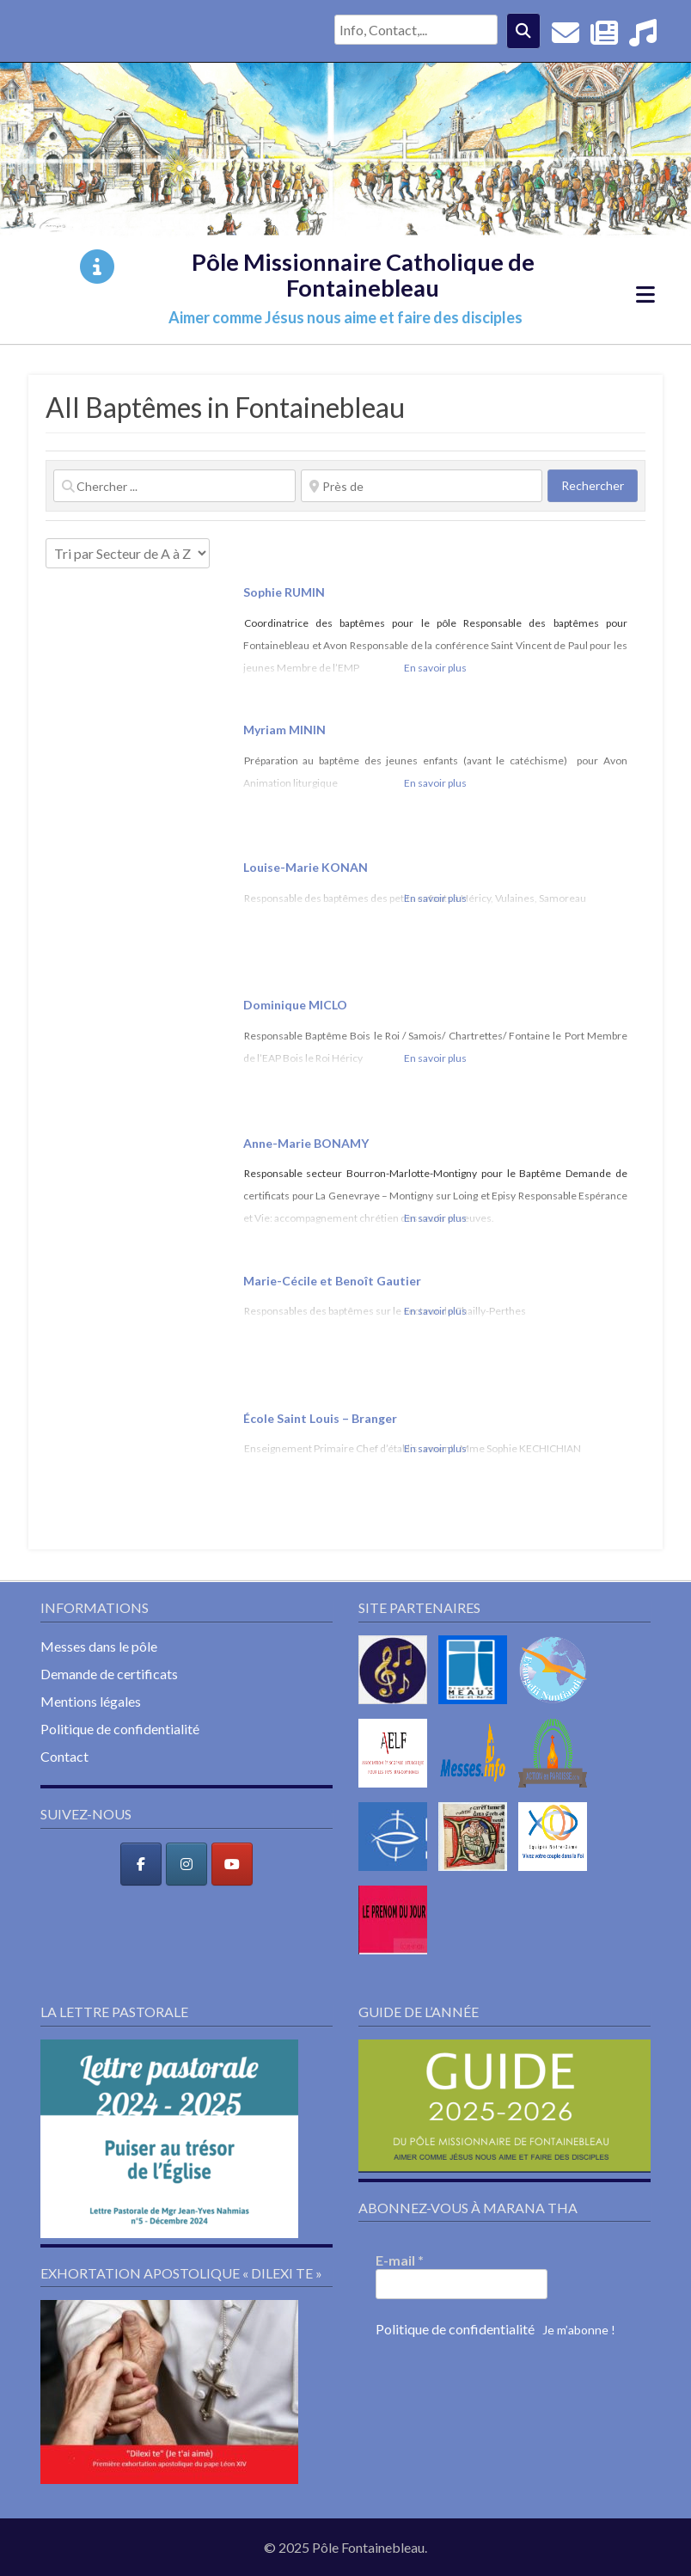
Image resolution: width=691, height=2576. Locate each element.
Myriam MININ (284, 729)
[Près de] (422, 485)
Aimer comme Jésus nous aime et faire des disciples (345, 317)
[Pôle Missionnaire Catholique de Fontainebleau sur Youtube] (232, 1864)
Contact (64, 1756)
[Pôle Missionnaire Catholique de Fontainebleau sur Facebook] (141, 1864)
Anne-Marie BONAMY (306, 1143)
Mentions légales (90, 1701)
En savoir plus (435, 667)
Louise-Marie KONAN (305, 867)
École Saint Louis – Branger (321, 1418)
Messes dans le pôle (98, 1646)
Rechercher (599, 485)
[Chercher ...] (174, 485)
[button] (169, 2138)
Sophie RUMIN (284, 592)
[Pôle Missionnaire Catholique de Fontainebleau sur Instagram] (186, 1864)
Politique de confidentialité (119, 1728)
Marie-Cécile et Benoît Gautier (332, 1280)
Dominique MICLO (295, 1004)
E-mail (400, 2260)
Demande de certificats (109, 1673)
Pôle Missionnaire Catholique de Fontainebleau (363, 275)
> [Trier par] (128, 553)
